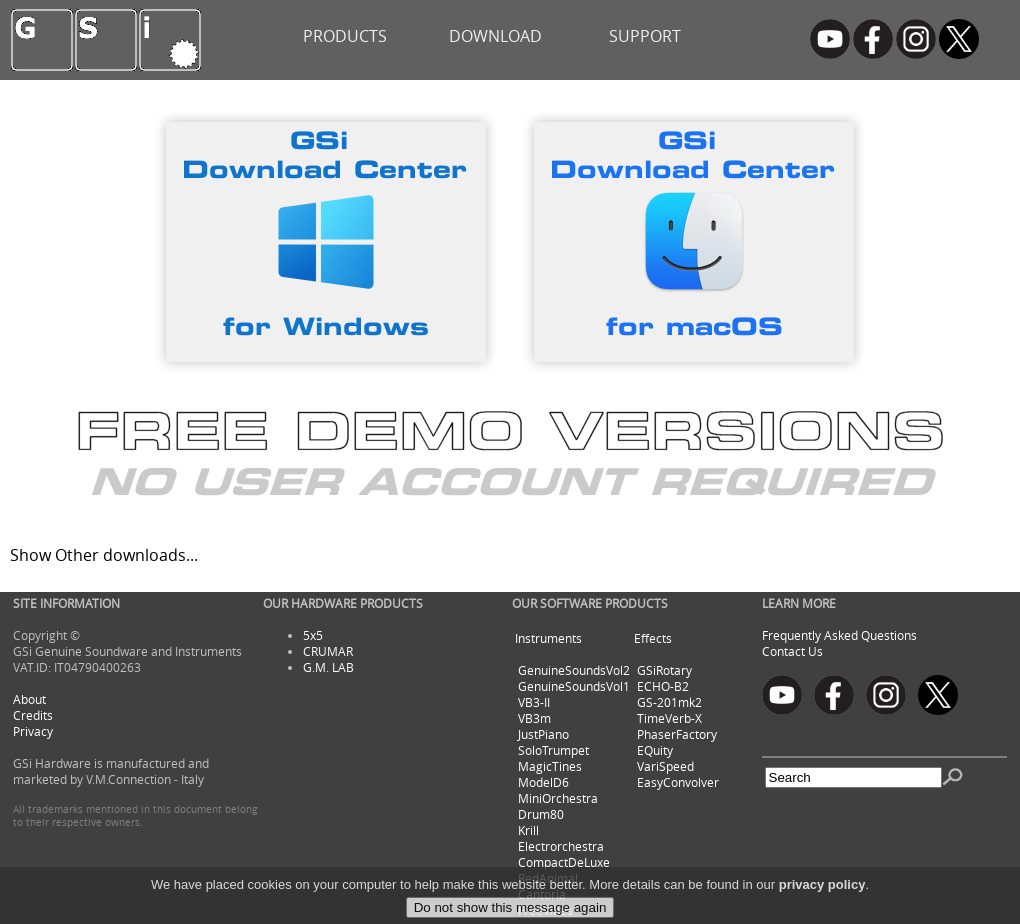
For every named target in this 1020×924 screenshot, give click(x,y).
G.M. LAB (328, 667)
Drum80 (541, 814)
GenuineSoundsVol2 (574, 670)
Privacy (33, 731)
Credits (33, 715)
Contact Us (792, 651)
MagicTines (550, 766)
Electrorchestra (561, 846)
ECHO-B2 (663, 686)
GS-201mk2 (669, 702)
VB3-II (534, 702)
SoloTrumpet (553, 750)
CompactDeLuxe (564, 862)
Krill (528, 830)
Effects (653, 638)
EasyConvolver (678, 782)
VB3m (534, 718)
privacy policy (822, 907)
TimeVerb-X (669, 718)
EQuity (655, 750)
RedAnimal (548, 878)
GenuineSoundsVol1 (574, 686)
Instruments (548, 638)
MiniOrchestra (558, 798)
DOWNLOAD (495, 36)
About (29, 699)
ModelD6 (543, 782)
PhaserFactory (677, 734)
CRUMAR (328, 651)
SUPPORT (645, 36)
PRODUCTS (345, 36)
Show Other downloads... (104, 555)
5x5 (313, 635)
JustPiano (543, 734)
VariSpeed (665, 766)
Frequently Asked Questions (839, 635)
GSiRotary (664, 670)
